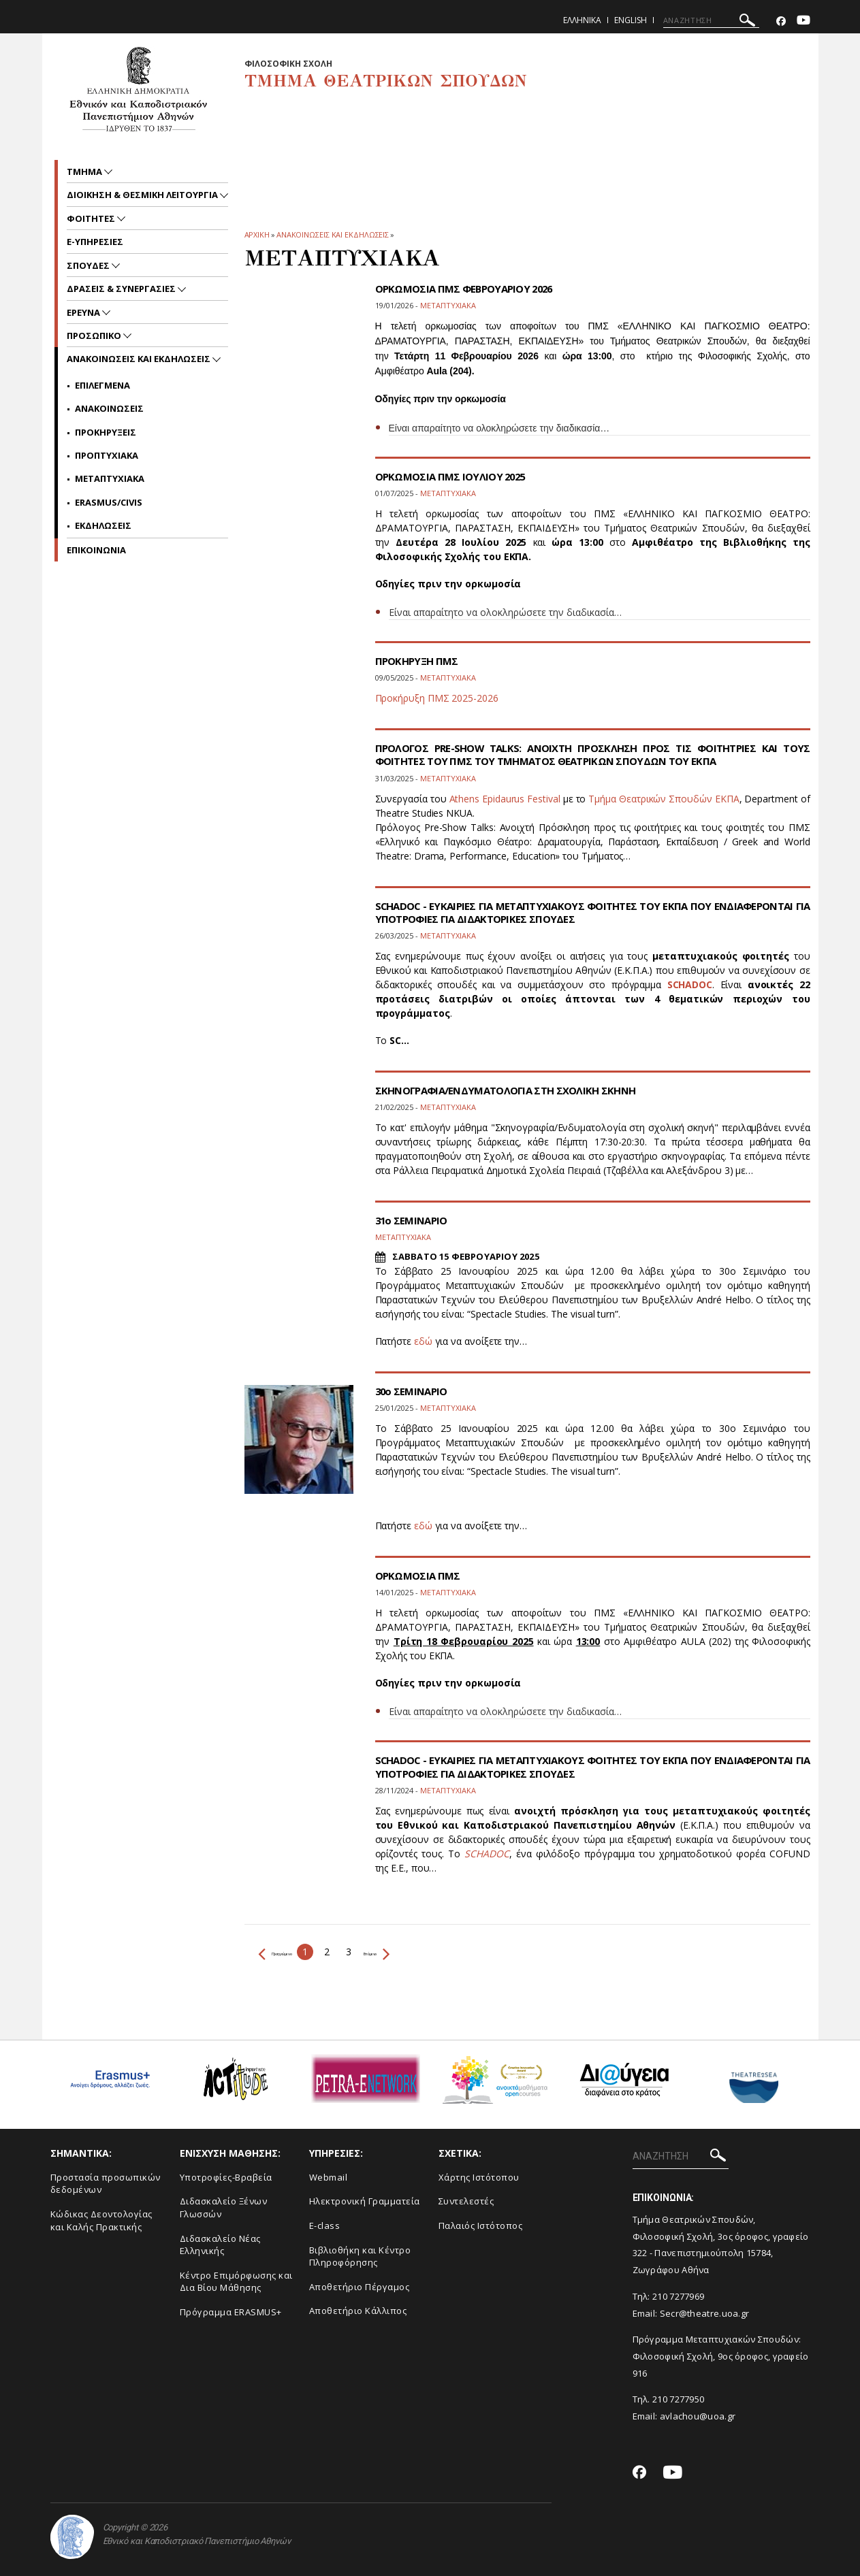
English (630, 20)
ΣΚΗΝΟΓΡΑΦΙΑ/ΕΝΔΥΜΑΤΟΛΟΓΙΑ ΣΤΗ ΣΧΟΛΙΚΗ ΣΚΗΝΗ (514, 1090)
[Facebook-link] (781, 21)
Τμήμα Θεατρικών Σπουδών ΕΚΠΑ (663, 798)
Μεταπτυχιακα (109, 478)
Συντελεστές (466, 2201)
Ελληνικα (582, 20)
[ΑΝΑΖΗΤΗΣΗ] (711, 20)
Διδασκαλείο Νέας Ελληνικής (220, 2244)
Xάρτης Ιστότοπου (479, 2177)
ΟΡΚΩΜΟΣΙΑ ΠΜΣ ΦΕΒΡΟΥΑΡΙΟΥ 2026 (469, 288)
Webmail (328, 2177)
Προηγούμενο (295, 1951)
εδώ (423, 1341)
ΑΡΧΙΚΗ (257, 234)
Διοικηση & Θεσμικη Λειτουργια (143, 195)
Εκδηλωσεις (103, 525)
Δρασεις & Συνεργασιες (122, 288)
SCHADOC (689, 984)
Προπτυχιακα (106, 455)
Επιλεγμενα (102, 385)
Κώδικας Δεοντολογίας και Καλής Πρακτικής (101, 2220)
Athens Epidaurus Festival (506, 798)
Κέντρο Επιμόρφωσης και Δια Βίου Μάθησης (236, 2281)
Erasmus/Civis (108, 502)
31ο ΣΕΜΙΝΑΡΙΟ (413, 1220)
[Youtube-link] (803, 21)
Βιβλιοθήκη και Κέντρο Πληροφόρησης (360, 2256)
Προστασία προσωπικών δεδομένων (105, 2183)
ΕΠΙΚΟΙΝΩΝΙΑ (96, 550)
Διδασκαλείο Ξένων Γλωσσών (224, 2207)
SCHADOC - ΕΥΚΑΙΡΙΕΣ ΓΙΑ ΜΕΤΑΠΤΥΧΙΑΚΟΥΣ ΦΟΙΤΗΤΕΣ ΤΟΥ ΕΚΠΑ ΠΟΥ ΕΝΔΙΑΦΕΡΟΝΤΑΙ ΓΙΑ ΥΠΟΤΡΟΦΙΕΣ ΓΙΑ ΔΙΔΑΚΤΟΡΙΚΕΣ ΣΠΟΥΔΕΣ (592, 912)
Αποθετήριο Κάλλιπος (358, 2310)
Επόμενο (429, 1951)
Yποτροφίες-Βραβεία (226, 2177)
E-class (324, 2225)
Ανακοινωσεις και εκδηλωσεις (332, 234)
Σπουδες (89, 265)
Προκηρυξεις (105, 432)
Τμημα (85, 171)
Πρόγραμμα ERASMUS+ (231, 2312)
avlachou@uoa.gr (698, 2416)
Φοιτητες (92, 218)
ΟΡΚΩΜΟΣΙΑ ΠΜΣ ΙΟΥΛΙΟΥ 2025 (454, 476)
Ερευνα (84, 312)
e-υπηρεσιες (95, 241)
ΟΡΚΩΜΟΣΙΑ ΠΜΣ (420, 1575)
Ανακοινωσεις (109, 408)
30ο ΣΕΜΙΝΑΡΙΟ (413, 1391)
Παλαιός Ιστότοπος (481, 2225)
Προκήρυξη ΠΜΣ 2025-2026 (436, 697)
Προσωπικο (95, 335)
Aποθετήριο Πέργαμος (359, 2287)
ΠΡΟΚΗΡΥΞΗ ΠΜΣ (419, 660)
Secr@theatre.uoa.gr (705, 2313)
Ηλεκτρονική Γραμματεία (364, 2201)
